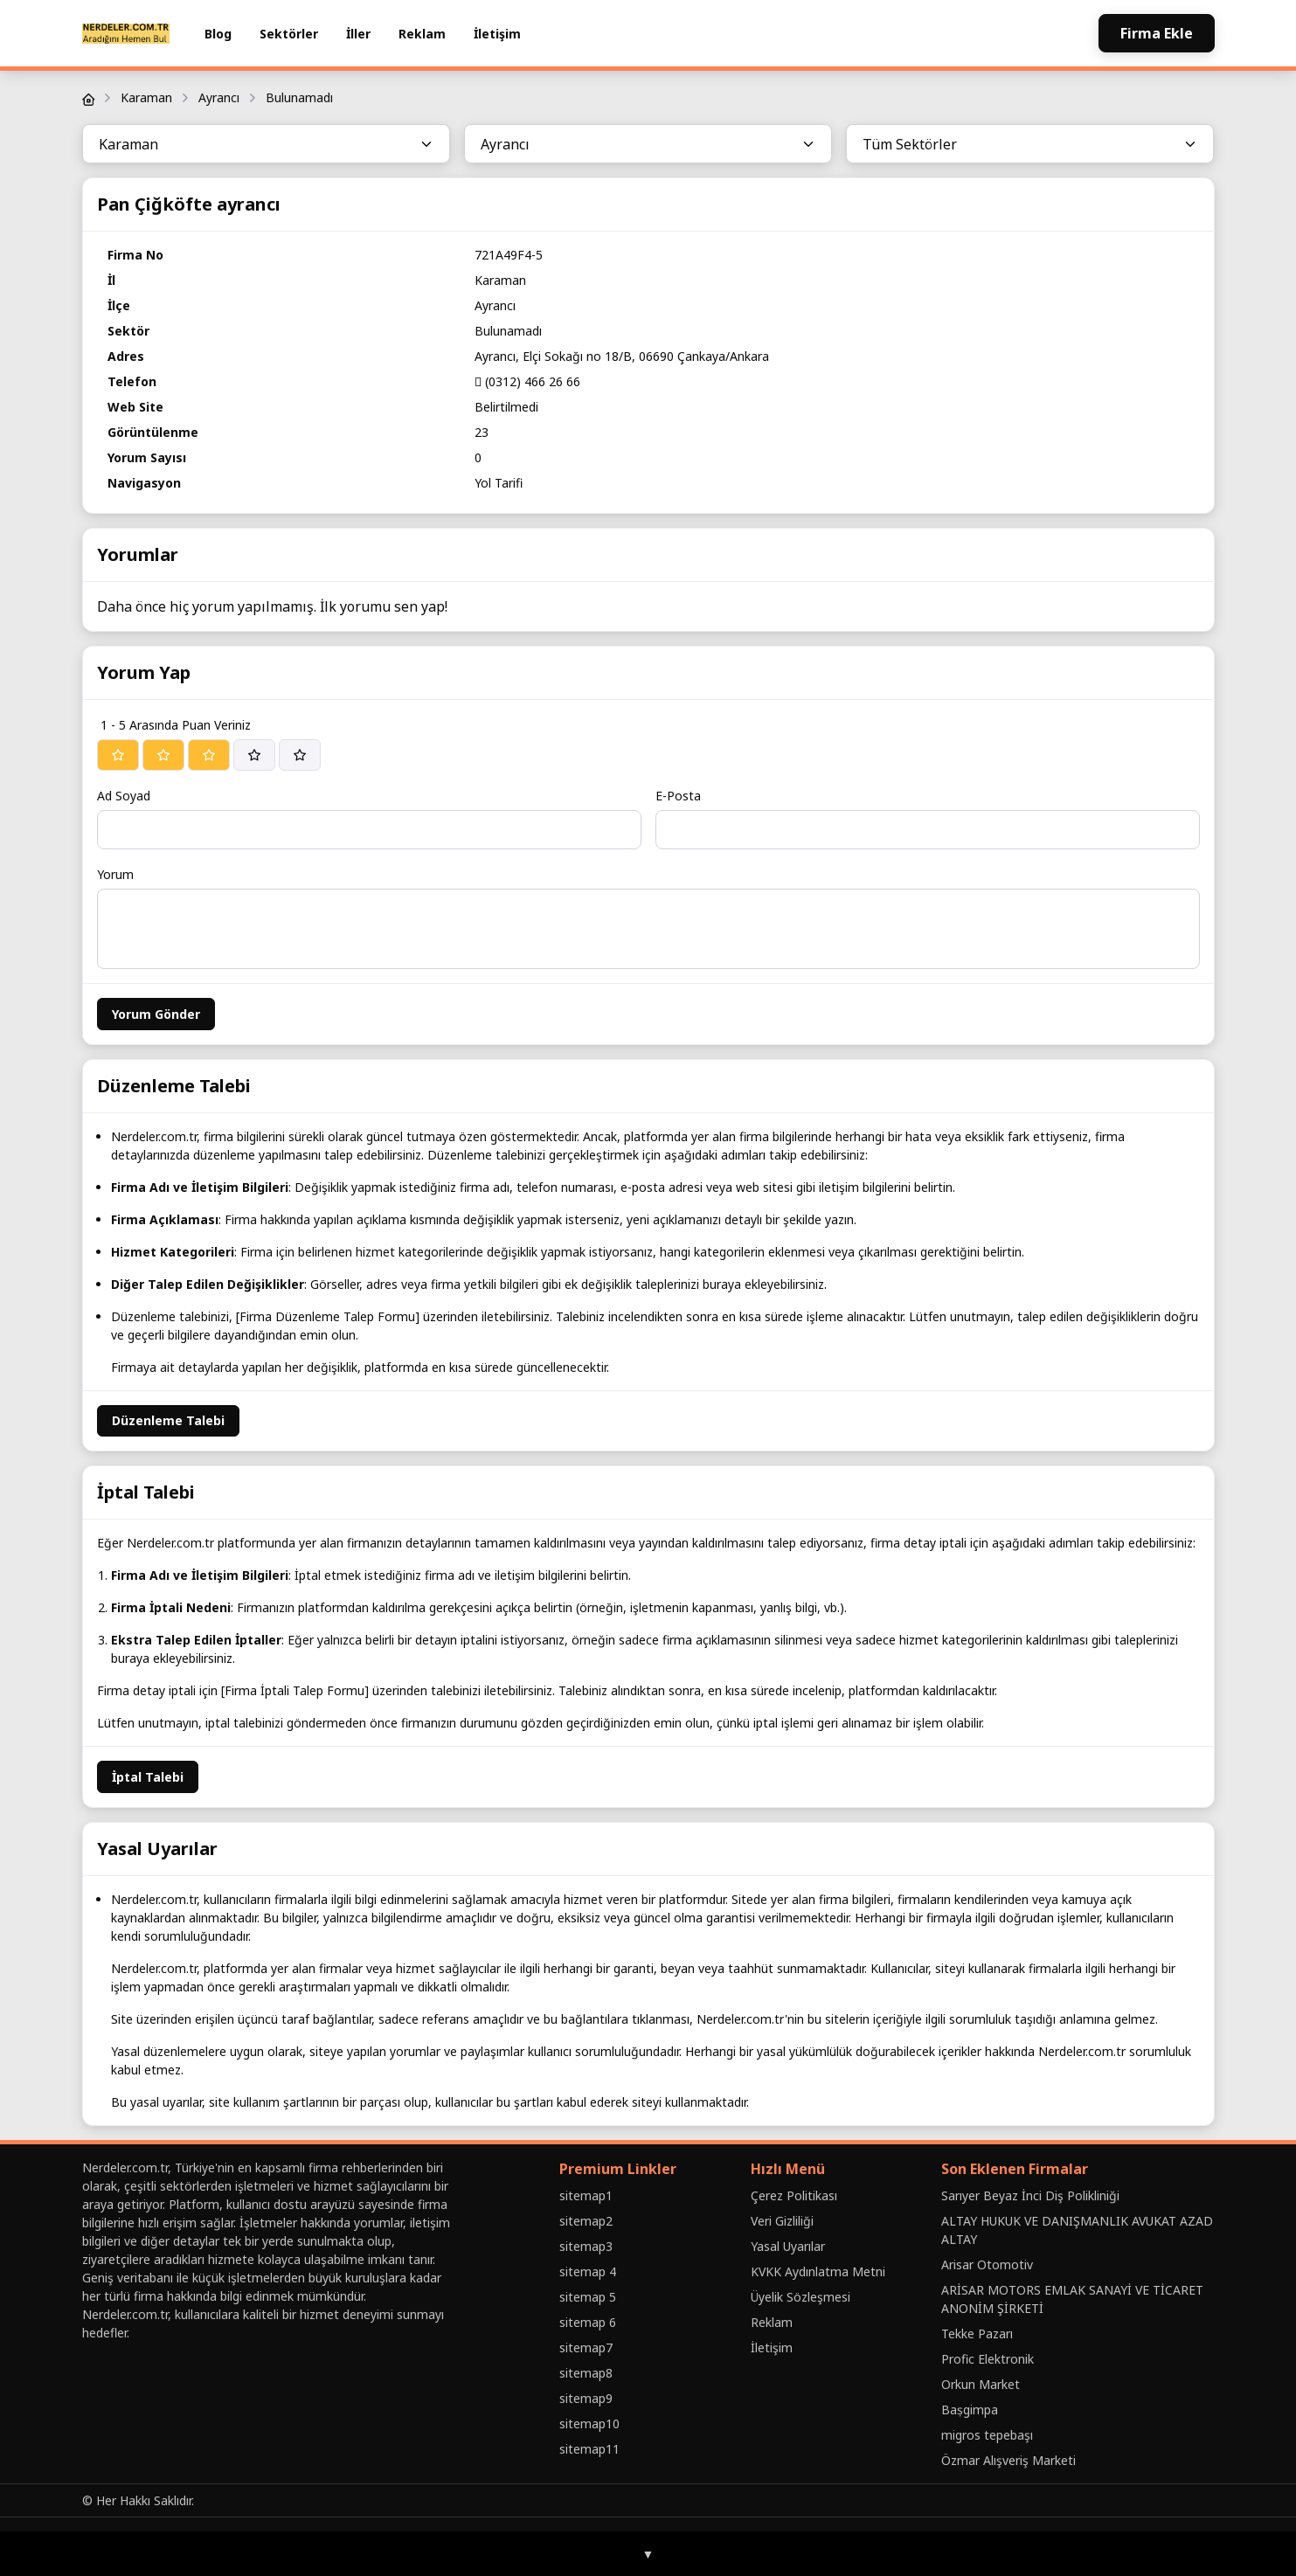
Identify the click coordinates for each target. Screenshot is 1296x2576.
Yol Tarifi (499, 482)
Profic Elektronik (987, 2359)
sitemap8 (586, 2373)
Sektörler (289, 33)
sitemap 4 (587, 2271)
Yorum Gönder (156, 1014)
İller (358, 33)
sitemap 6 (587, 2322)
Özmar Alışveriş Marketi (1008, 2460)
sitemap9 (586, 2398)
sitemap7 (586, 2347)
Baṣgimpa (969, 2409)
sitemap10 (589, 2423)
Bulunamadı (299, 97)
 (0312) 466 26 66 (527, 381)
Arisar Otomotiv (987, 2264)
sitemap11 (589, 2449)
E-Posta (678, 795)
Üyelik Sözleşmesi (800, 2297)
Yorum (115, 874)
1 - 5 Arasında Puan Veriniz (175, 725)
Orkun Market (980, 2384)
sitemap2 (586, 2220)
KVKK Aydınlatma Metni (818, 2271)
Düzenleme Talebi (168, 1420)
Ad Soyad (123, 795)
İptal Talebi (148, 1777)
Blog (218, 33)
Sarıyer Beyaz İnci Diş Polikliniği (1030, 2195)
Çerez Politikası (794, 2195)
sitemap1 (586, 2195)
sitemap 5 (587, 2297)
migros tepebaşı (987, 2435)
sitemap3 (586, 2246)
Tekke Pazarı (977, 2333)
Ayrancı (218, 97)
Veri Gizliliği (782, 2220)
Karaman (146, 97)
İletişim (497, 33)
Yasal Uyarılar (788, 2246)
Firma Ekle (1156, 33)
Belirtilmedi (506, 406)
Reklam (422, 33)
